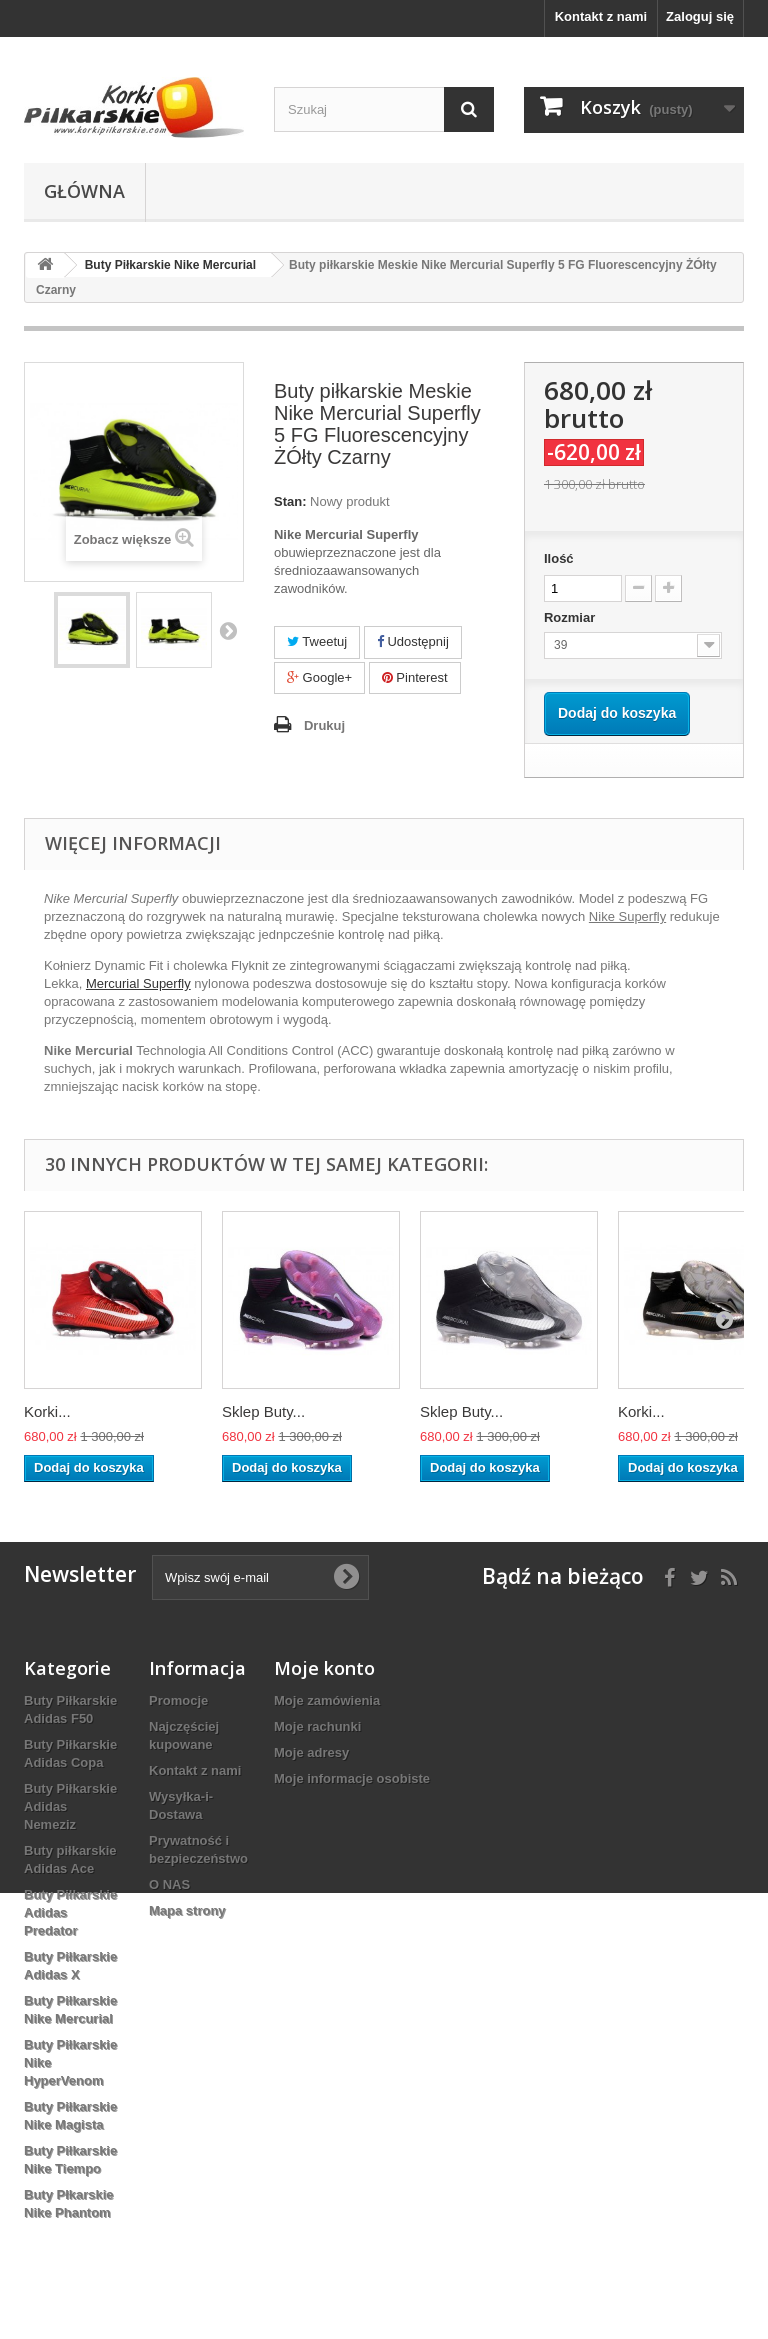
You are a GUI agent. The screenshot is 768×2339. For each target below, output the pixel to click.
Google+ (319, 677)
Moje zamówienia (327, 1700)
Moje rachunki (317, 1726)
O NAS (169, 1884)
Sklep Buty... (263, 1411)
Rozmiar (571, 617)
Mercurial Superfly (138, 983)
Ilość (559, 558)
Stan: (290, 501)
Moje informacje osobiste (352, 1778)
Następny (228, 630)
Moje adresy (311, 1752)
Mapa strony (187, 1910)
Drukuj (324, 725)
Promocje (178, 1700)
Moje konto (324, 1668)
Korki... (47, 1411)
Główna (84, 191)
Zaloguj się (700, 16)
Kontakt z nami (601, 16)
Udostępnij (413, 641)
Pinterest (415, 677)
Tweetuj (317, 641)
